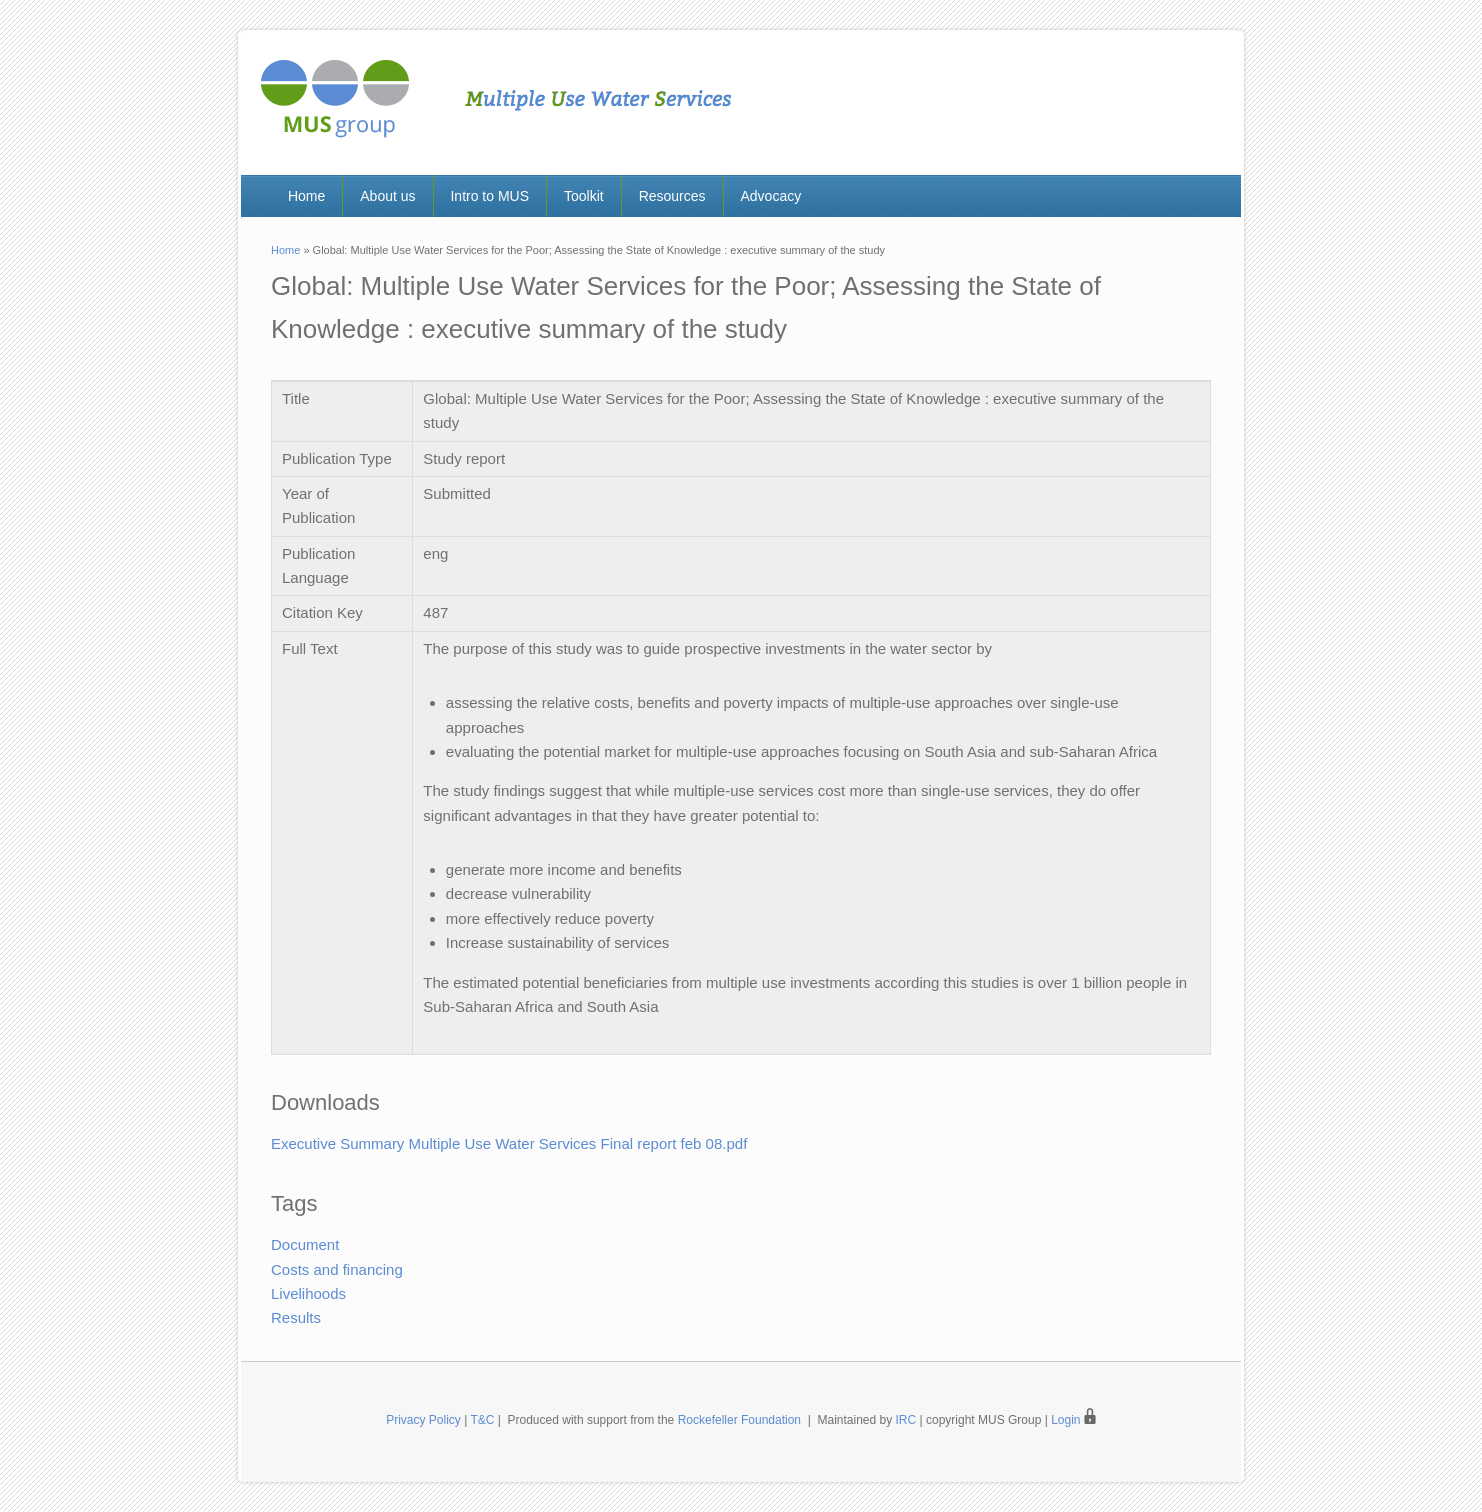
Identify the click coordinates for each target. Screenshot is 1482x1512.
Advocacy (770, 196)
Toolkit (584, 196)
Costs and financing (337, 1269)
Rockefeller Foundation (739, 1420)
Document (305, 1244)
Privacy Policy (423, 1420)
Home (306, 196)
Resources (672, 196)
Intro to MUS (489, 196)
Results (296, 1317)
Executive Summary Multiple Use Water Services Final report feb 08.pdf (509, 1143)
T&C (482, 1420)
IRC (906, 1420)
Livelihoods (308, 1293)
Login (1073, 1420)
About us (387, 196)
